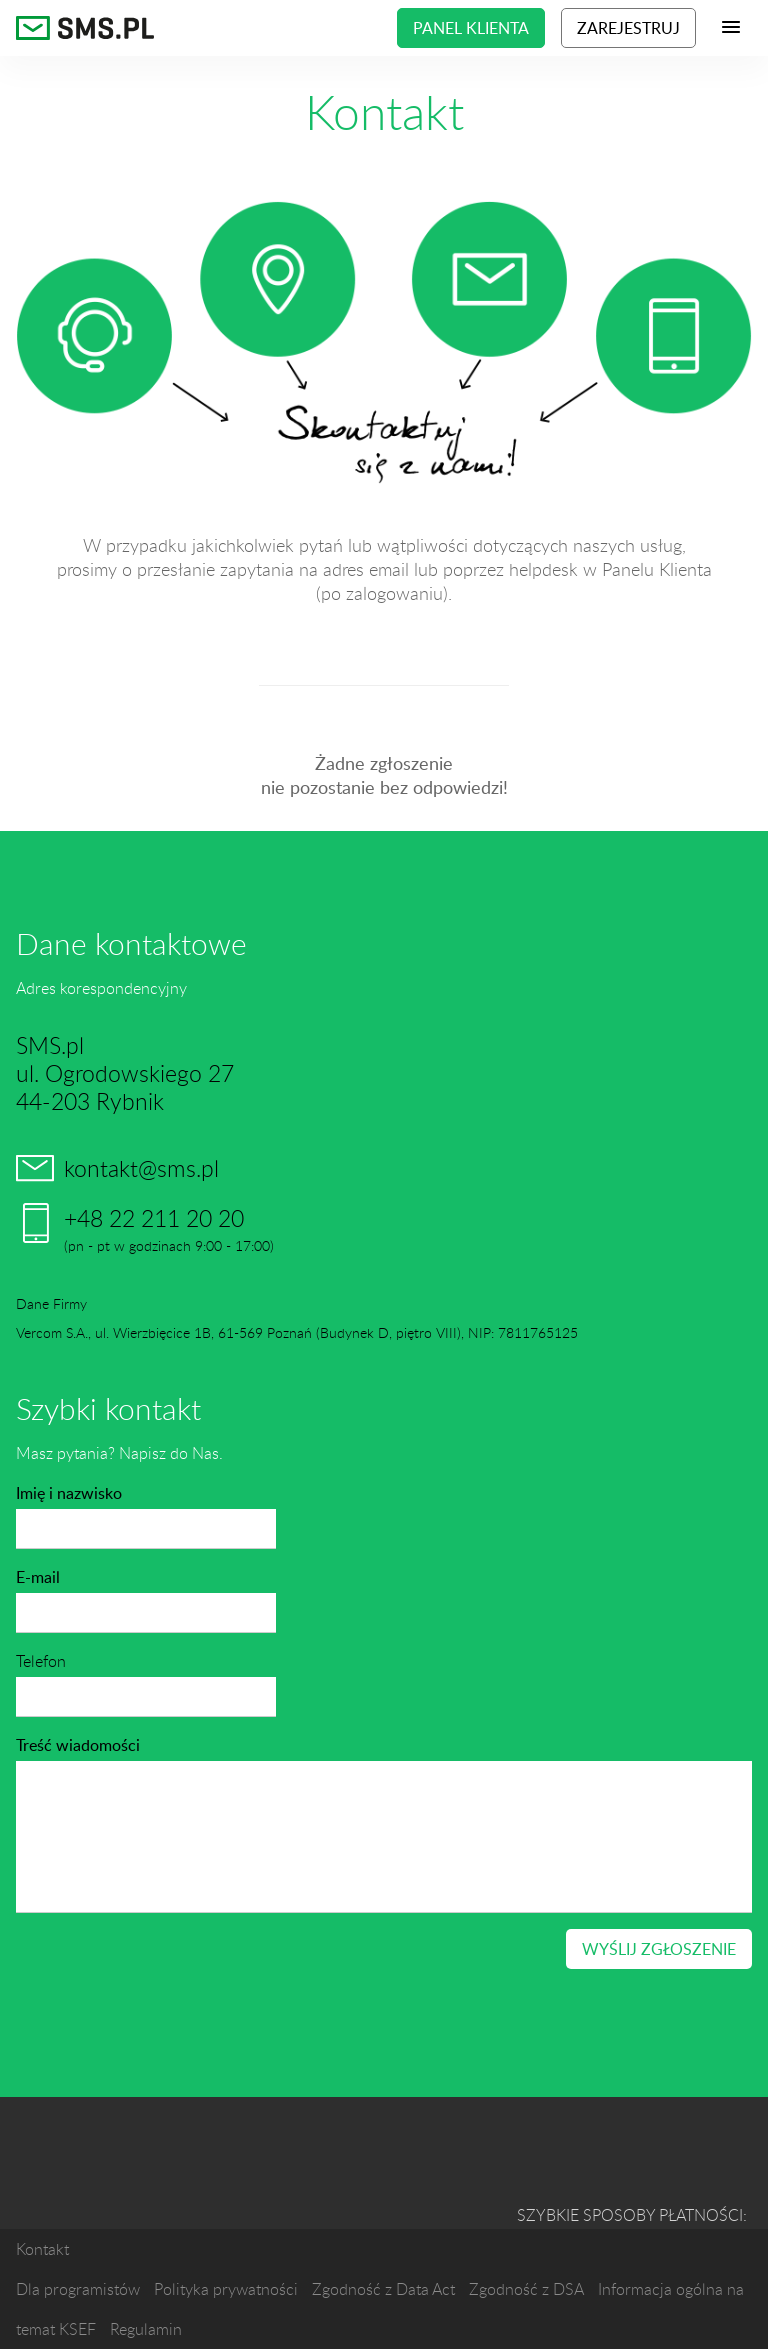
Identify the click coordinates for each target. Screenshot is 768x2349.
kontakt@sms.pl (141, 1168)
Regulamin (146, 2329)
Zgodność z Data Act (383, 2289)
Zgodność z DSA (526, 2289)
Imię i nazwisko (69, 1493)
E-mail (38, 1577)
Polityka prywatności (226, 2289)
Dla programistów (78, 2289)
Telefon (41, 1661)
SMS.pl (86, 28)
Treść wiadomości (78, 1745)
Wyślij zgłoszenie (659, 1949)
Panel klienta (471, 28)
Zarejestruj (628, 28)
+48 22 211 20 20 (154, 1218)
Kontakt (42, 2249)
